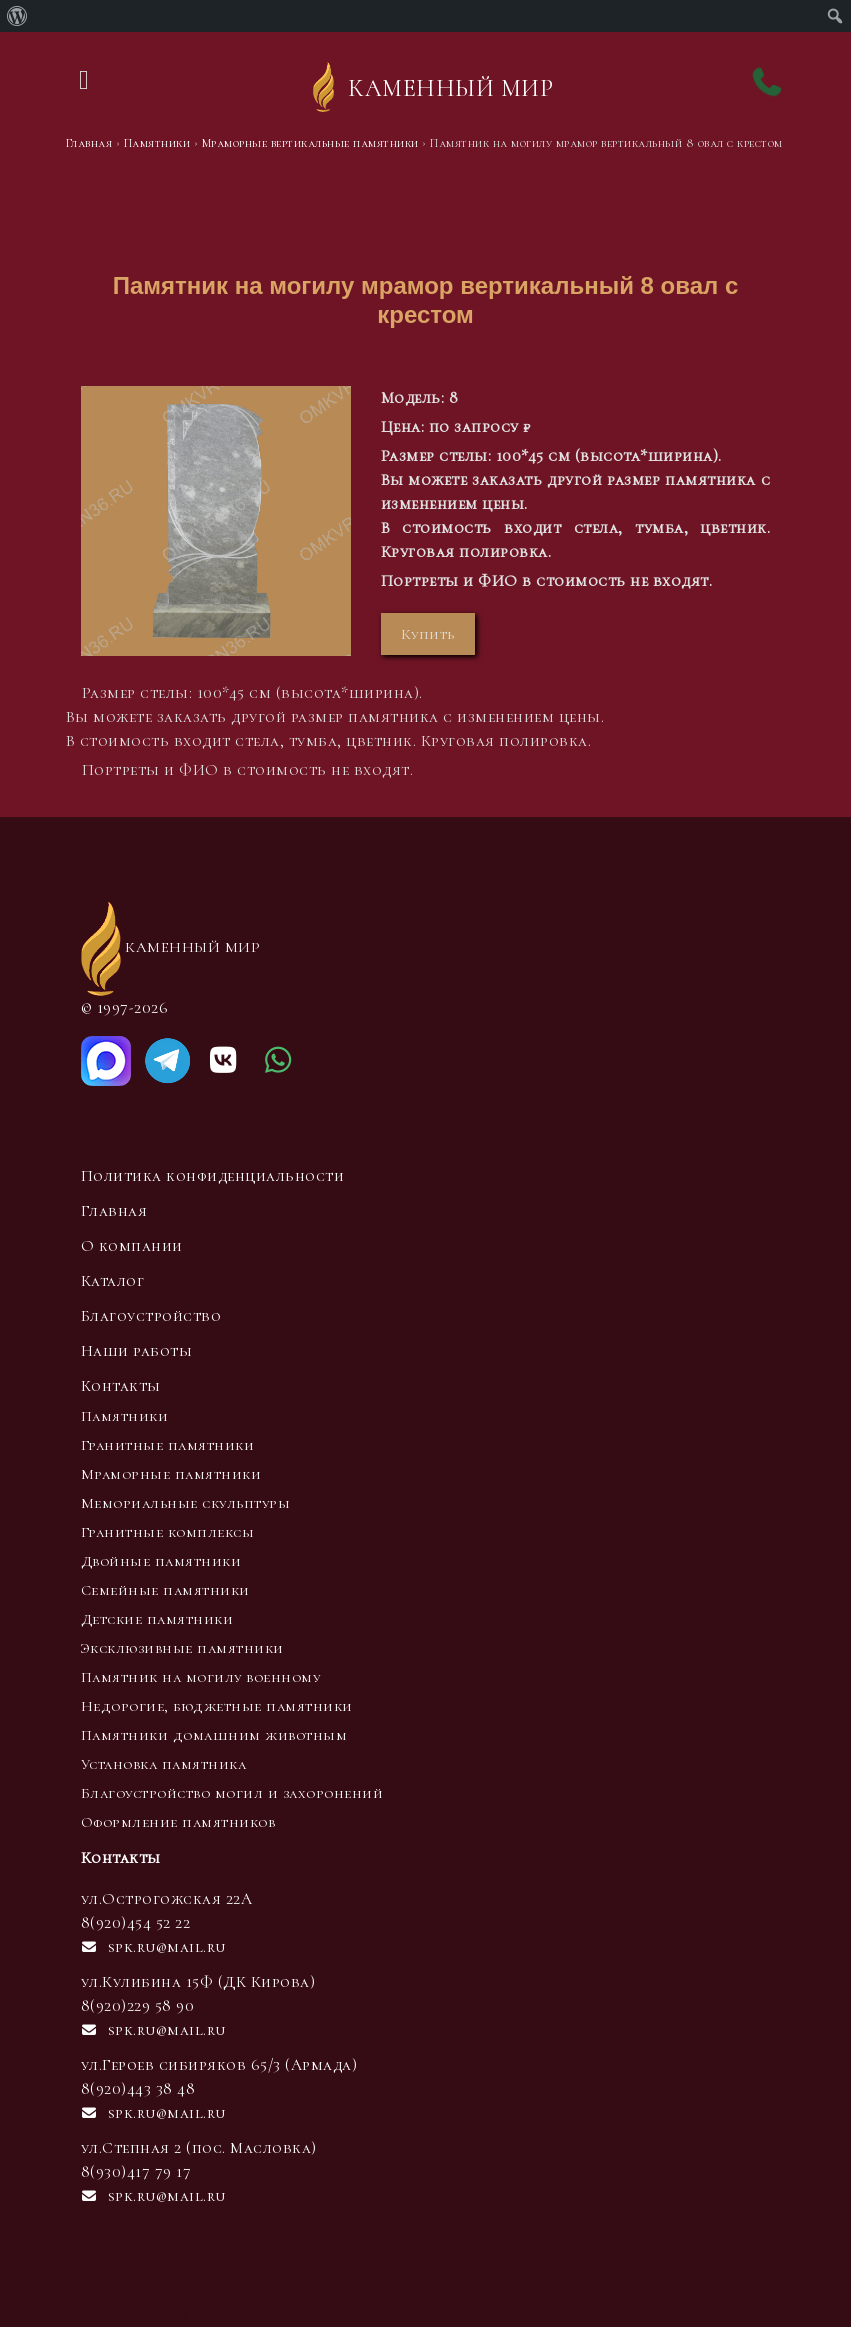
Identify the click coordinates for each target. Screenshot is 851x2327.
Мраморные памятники (171, 1474)
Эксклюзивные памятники (182, 1648)
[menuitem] (17, 16)
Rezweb (162, 2315)
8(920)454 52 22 (136, 1923)
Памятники (125, 1416)
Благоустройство (151, 1316)
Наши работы (137, 1351)
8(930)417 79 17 (136, 2172)
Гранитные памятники (168, 1445)
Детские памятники (157, 1619)
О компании (132, 1246)
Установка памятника (164, 1764)
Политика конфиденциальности (213, 1176)
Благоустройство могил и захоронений (232, 1793)
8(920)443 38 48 (138, 2089)
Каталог (113, 1281)
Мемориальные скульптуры (186, 1503)
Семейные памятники (165, 1590)
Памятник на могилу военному (201, 1677)
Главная (114, 1211)
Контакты (121, 1386)
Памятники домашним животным (214, 1735)
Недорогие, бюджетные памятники (217, 1706)
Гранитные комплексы (168, 1532)
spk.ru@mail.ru (153, 1947)
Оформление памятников (178, 1822)
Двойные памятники (161, 1561)
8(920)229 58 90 (138, 2006)
